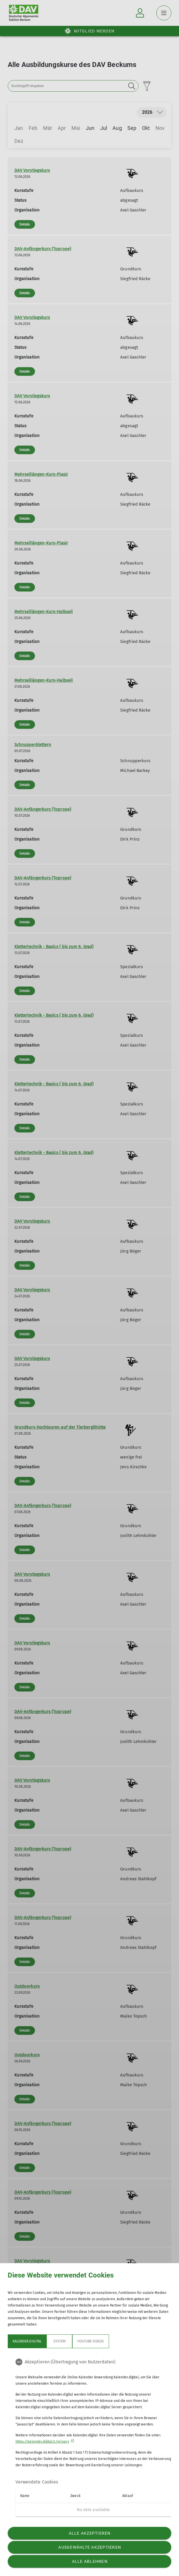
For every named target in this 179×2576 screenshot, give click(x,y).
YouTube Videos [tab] (90, 2341)
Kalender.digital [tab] (27, 2341)
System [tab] (59, 2341)
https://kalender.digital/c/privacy (42, 2442)
